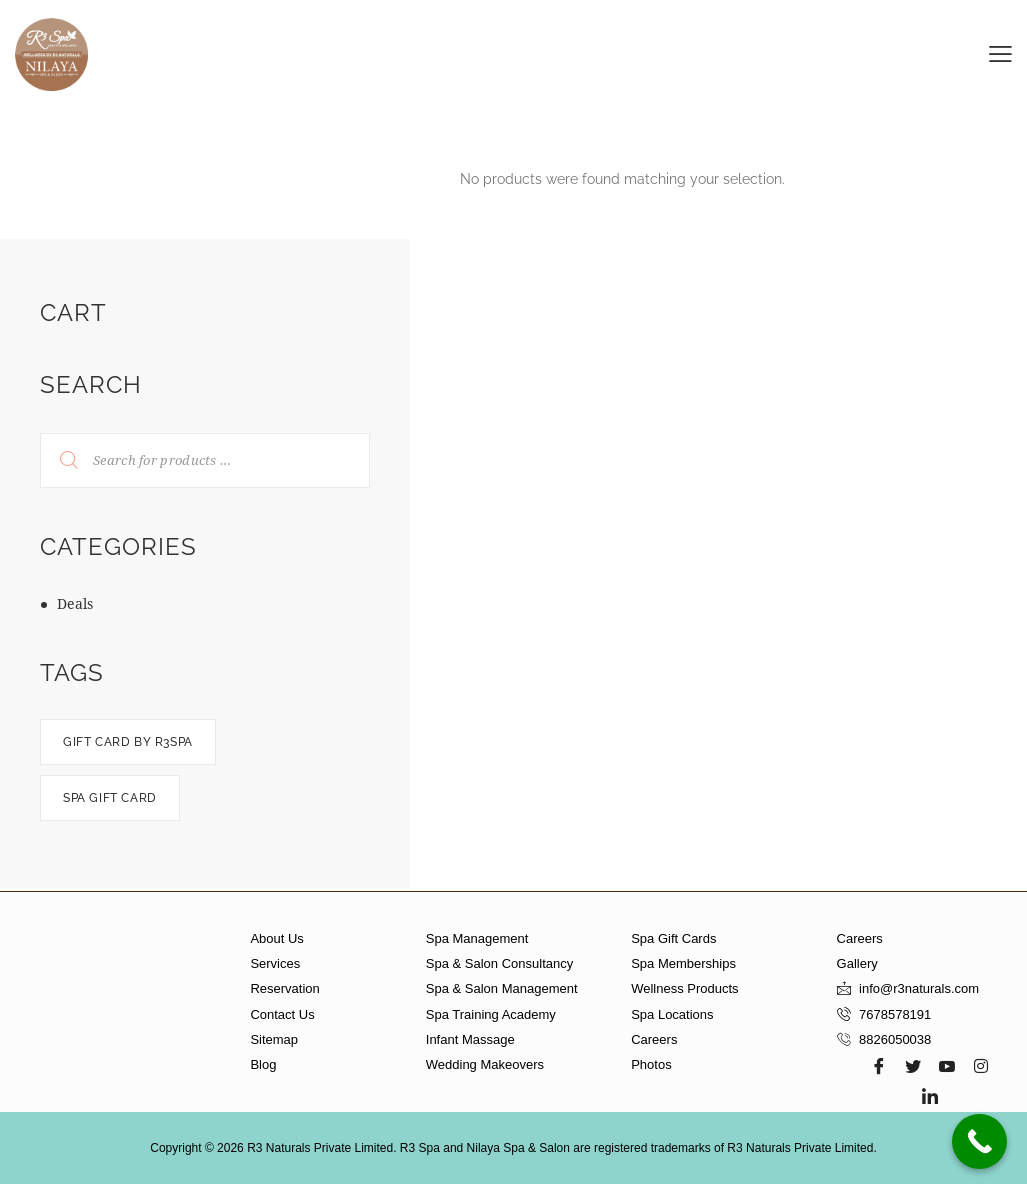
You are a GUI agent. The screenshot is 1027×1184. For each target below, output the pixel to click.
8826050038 (895, 1039)
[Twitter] (913, 1066)
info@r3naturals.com (919, 988)
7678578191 (895, 1014)
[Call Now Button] (979, 1141)
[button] (1000, 52)
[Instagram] (981, 1066)
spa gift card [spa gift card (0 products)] (110, 798)
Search (56, 460)
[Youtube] (947, 1066)
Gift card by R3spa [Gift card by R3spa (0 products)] (128, 742)
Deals (75, 603)
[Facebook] (879, 1066)
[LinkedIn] (930, 1096)
